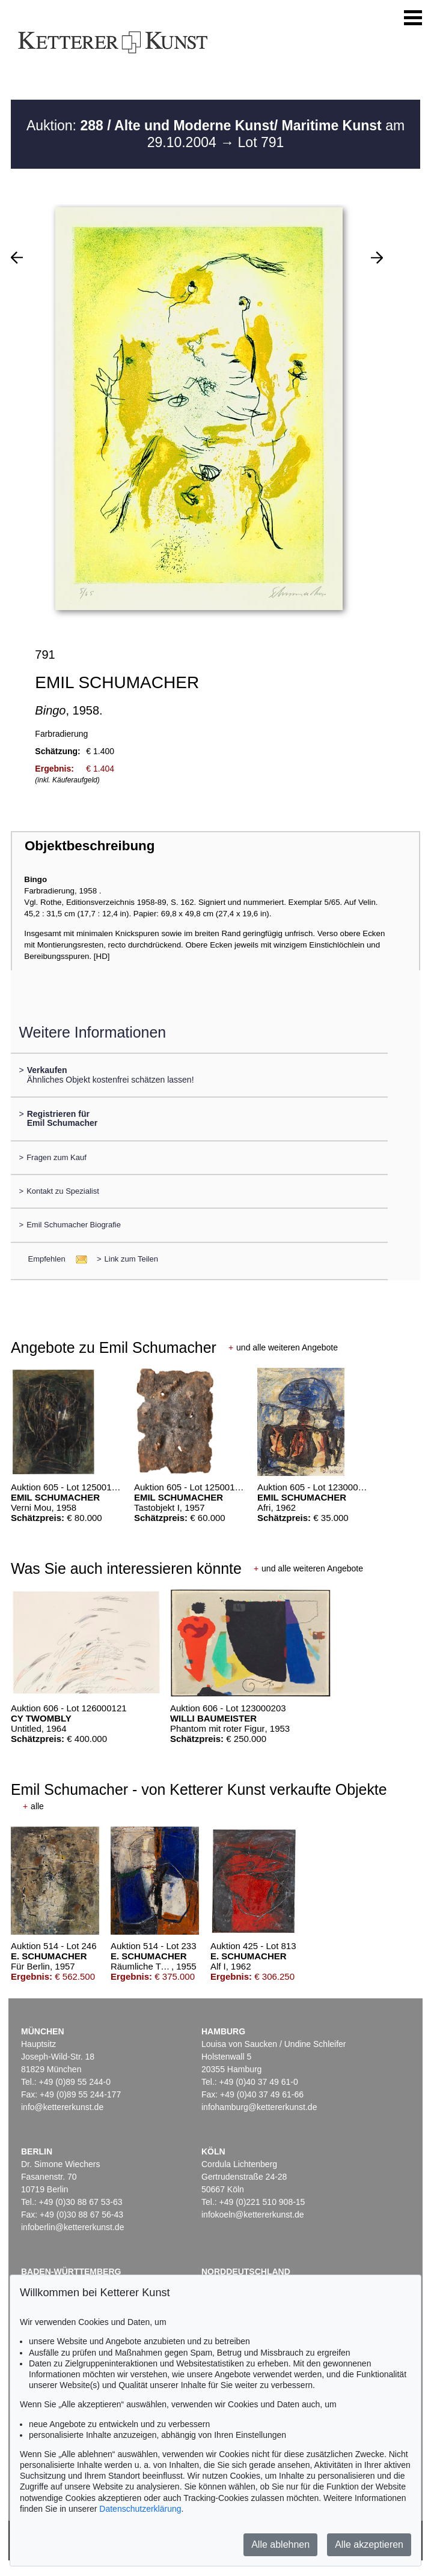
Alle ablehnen (280, 2544)
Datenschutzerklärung (140, 2509)
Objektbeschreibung (89, 845)
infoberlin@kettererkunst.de (72, 2227)
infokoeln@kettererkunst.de (252, 2214)
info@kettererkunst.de (62, 2107)
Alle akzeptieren (369, 2544)
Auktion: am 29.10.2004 (215, 134)
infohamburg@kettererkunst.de (259, 2107)
